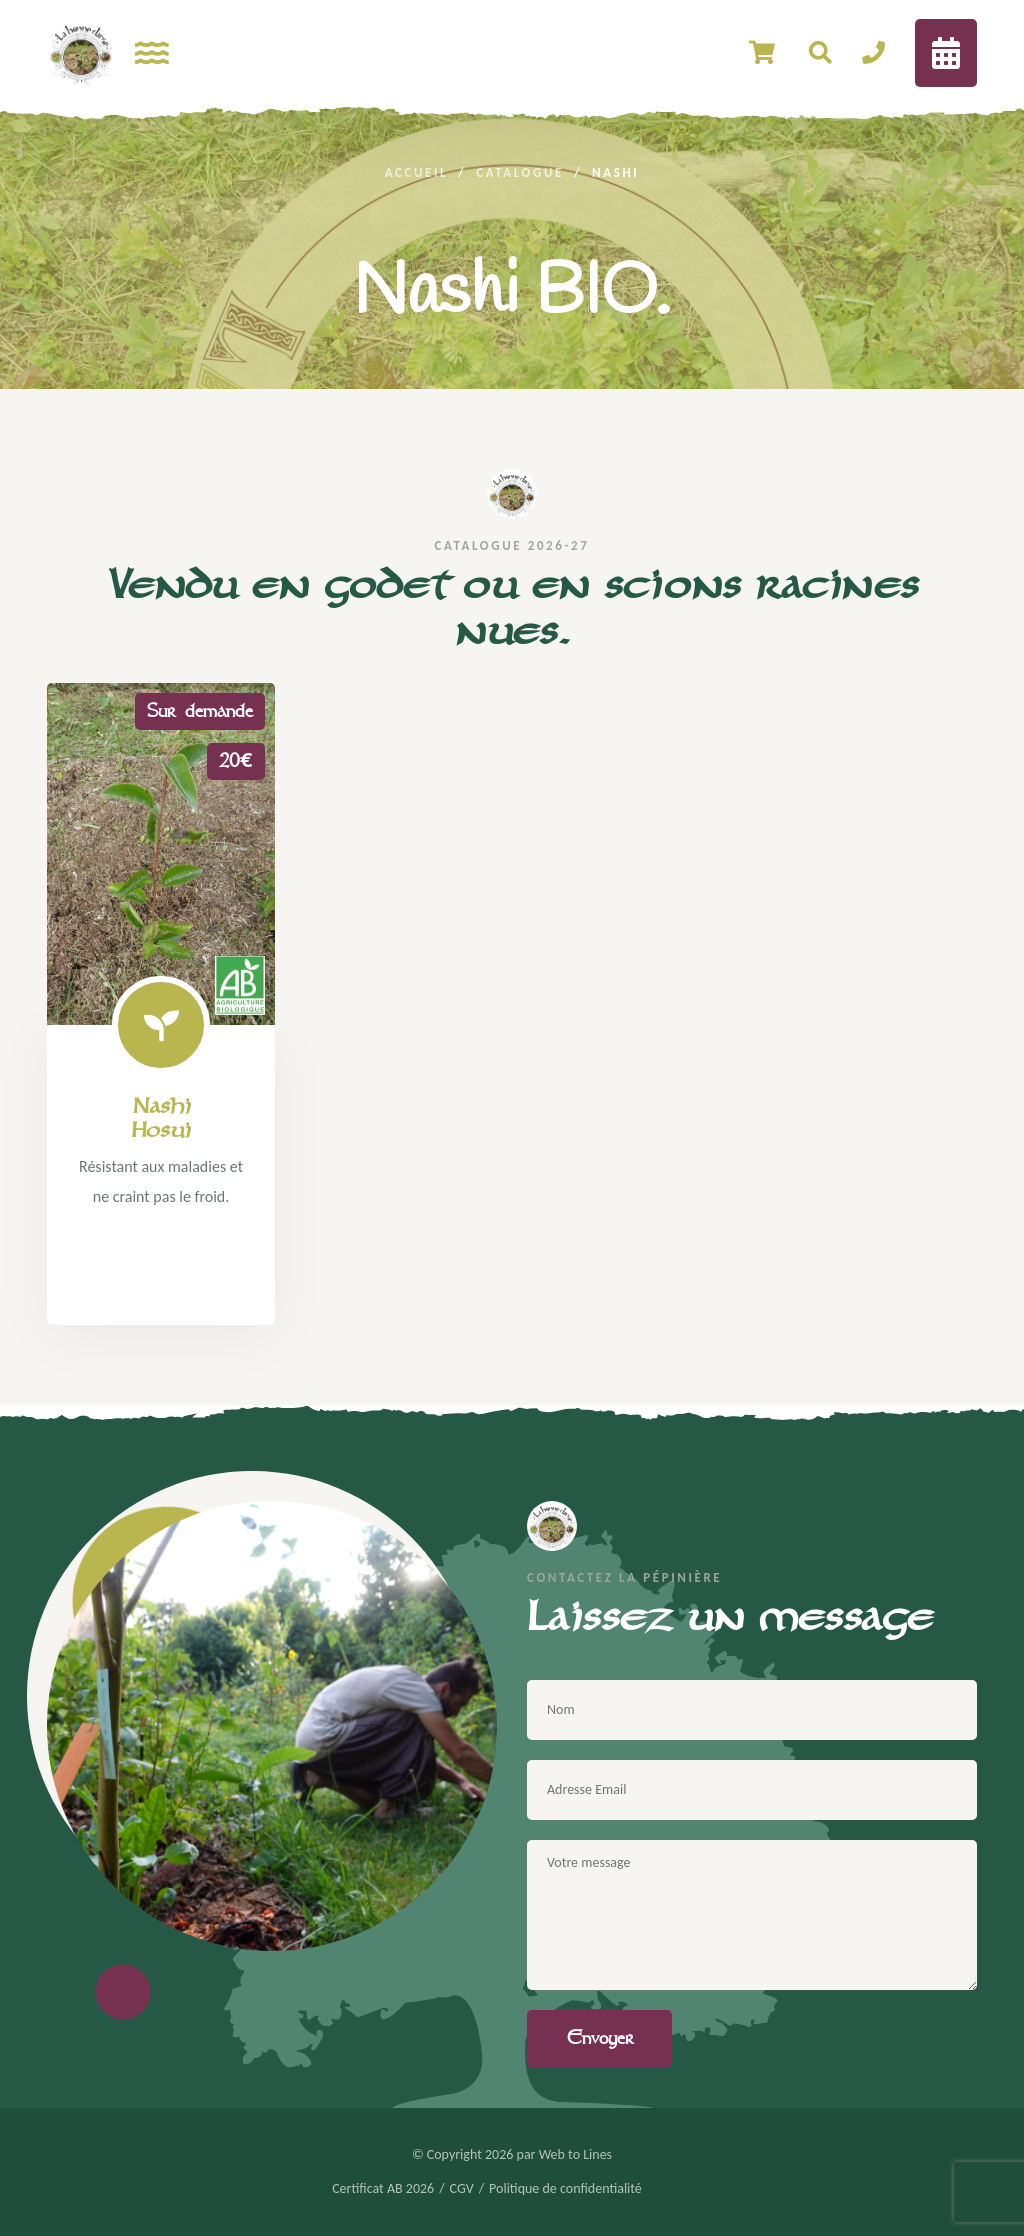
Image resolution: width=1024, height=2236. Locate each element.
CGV (462, 2189)
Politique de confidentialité (565, 2189)
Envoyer (600, 2038)
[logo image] (81, 52)
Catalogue (520, 172)
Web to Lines (575, 2154)
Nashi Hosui (161, 1118)
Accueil (416, 172)
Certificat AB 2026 (383, 2189)
